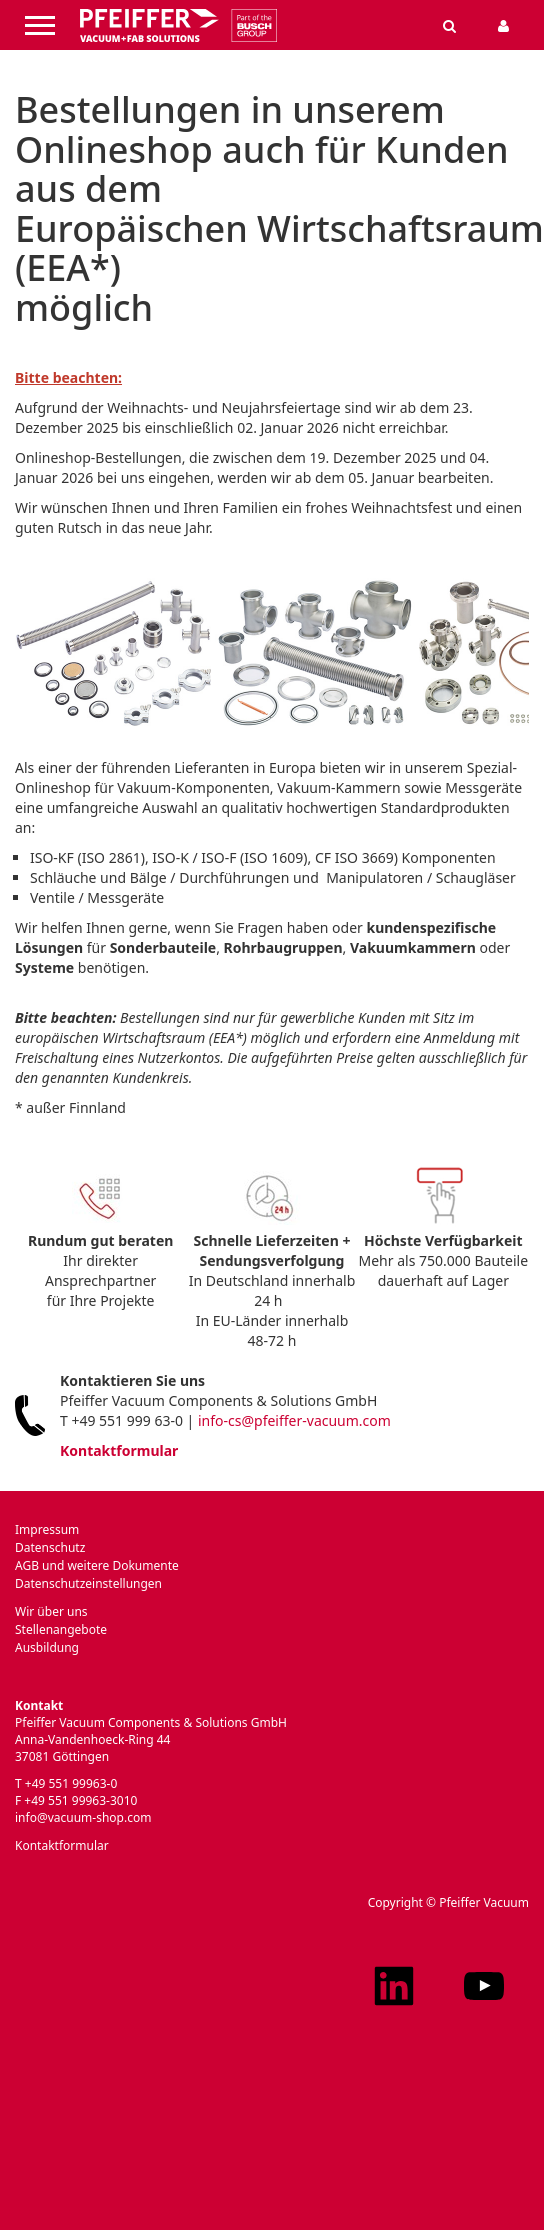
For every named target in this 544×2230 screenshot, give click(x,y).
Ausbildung (47, 1647)
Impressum (47, 1529)
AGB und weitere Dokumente (97, 1565)
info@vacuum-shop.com (83, 1817)
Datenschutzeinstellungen (88, 1583)
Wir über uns (51, 1611)
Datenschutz (50, 1547)
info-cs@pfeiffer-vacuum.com (294, 1420)
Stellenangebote (61, 1629)
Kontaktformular (119, 1450)
